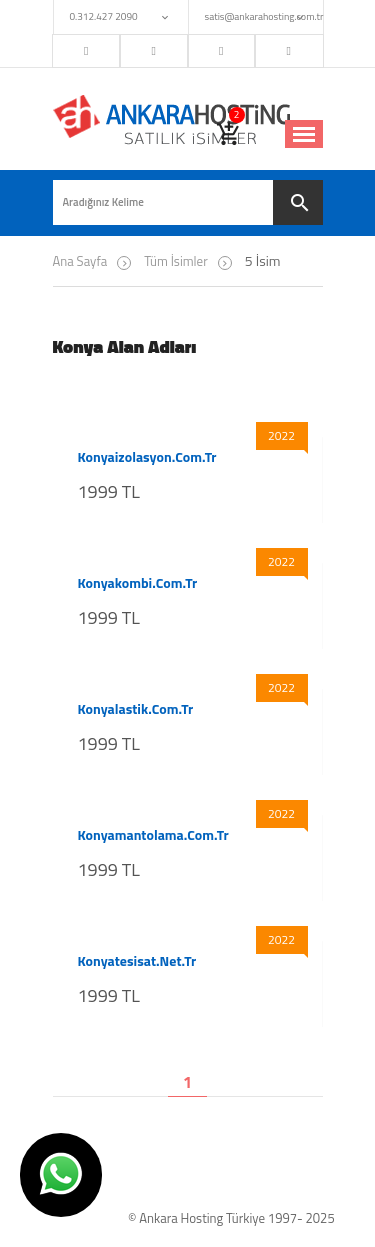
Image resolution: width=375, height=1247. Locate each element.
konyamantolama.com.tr (153, 835)
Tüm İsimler (175, 261)
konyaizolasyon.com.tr (147, 457)
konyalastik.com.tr (136, 709)
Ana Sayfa (80, 261)
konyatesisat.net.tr (137, 961)
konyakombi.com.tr (138, 583)
